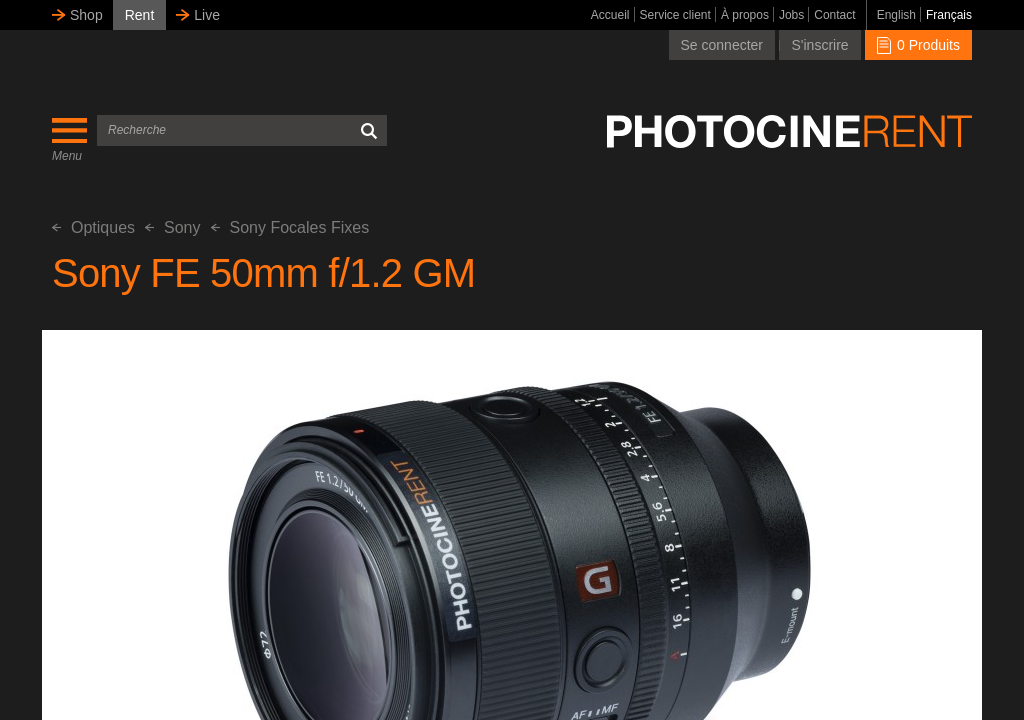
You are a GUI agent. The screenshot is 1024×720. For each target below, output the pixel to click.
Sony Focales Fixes (290, 227)
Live (207, 15)
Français (949, 15)
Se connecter (722, 45)
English (896, 15)
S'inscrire (819, 45)
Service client (675, 15)
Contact (834, 15)
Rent (140, 15)
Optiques (93, 227)
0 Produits (918, 45)
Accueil (610, 15)
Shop (86, 15)
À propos (745, 15)
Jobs (791, 15)
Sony (172, 227)
